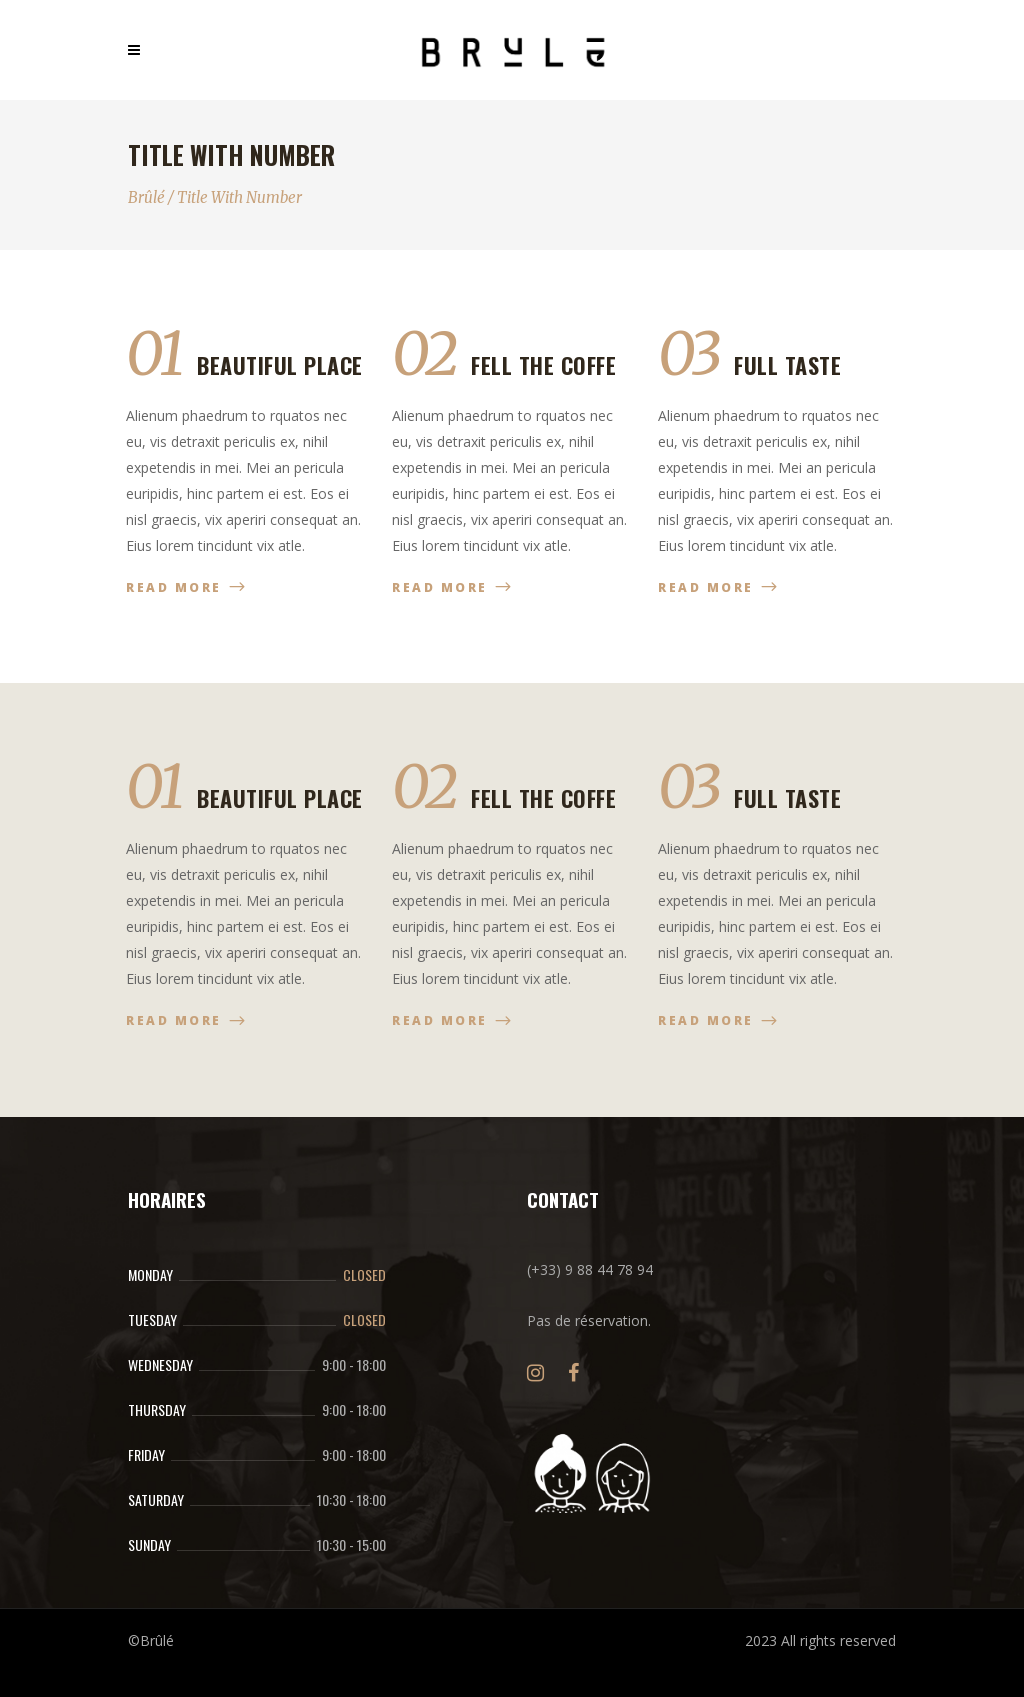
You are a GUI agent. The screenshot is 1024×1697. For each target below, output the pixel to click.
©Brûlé (151, 1640)
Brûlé (146, 197)
